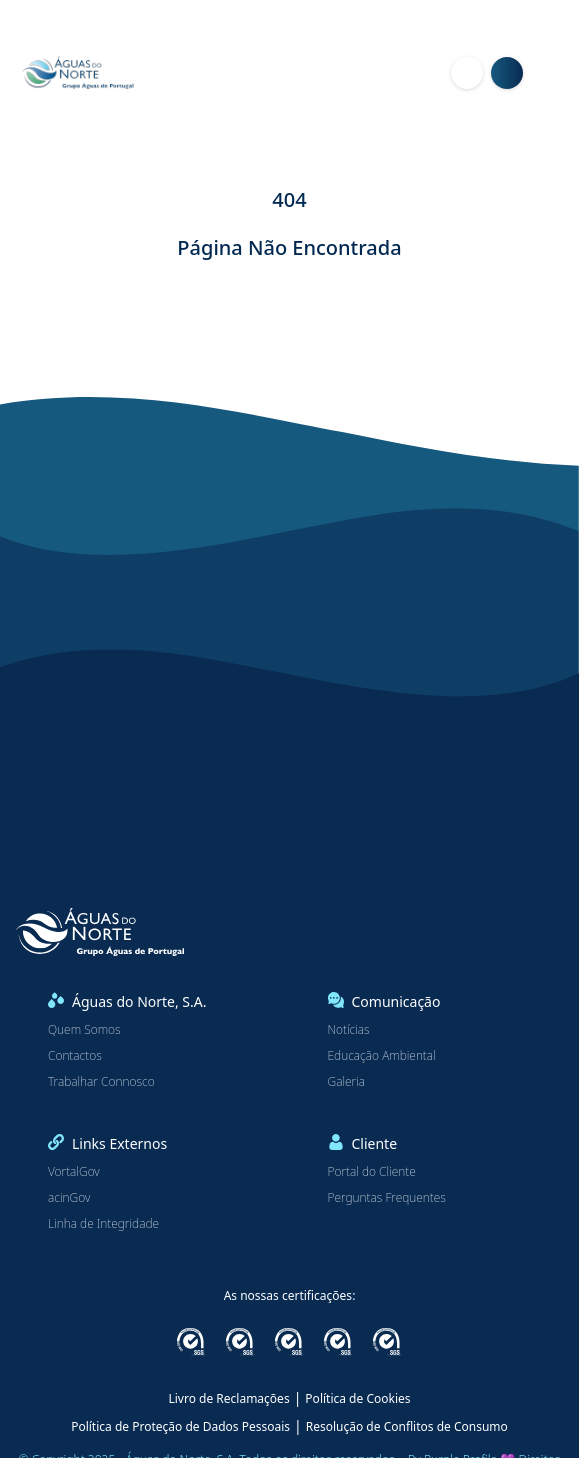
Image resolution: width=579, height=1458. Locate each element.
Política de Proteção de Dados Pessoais (180, 1426)
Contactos (75, 1056)
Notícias (349, 1030)
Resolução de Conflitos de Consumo (407, 1426)
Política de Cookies (357, 1398)
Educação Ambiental (382, 1056)
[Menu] (555, 73)
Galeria (347, 1082)
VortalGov (74, 1172)
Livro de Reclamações (228, 1398)
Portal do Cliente (372, 1172)
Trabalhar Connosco (101, 1082)
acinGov (69, 1198)
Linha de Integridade (103, 1224)
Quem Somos (84, 1030)
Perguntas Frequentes (387, 1198)
